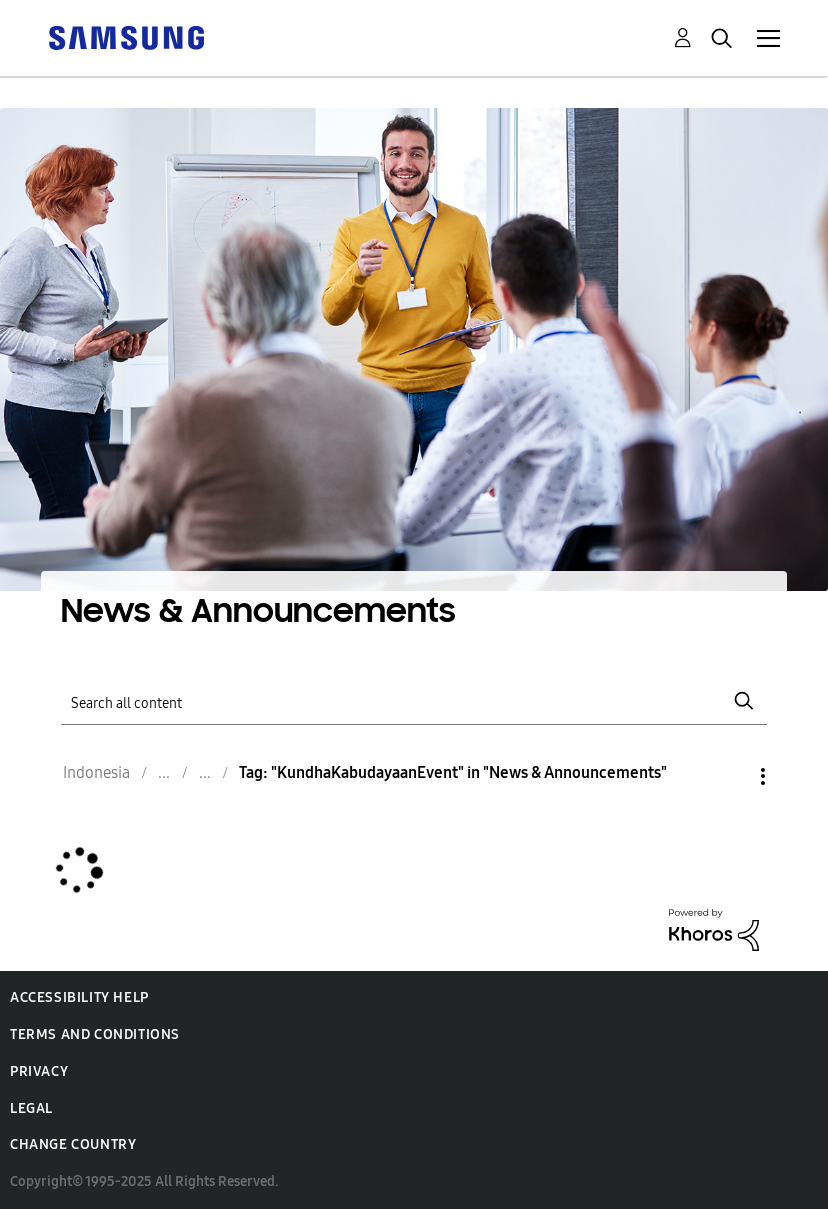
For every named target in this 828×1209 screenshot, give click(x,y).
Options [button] (729, 776)
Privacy (39, 1071)
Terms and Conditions (95, 1034)
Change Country (73, 1144)
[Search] (413, 701)
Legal (31, 1108)
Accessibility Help (79, 997)
